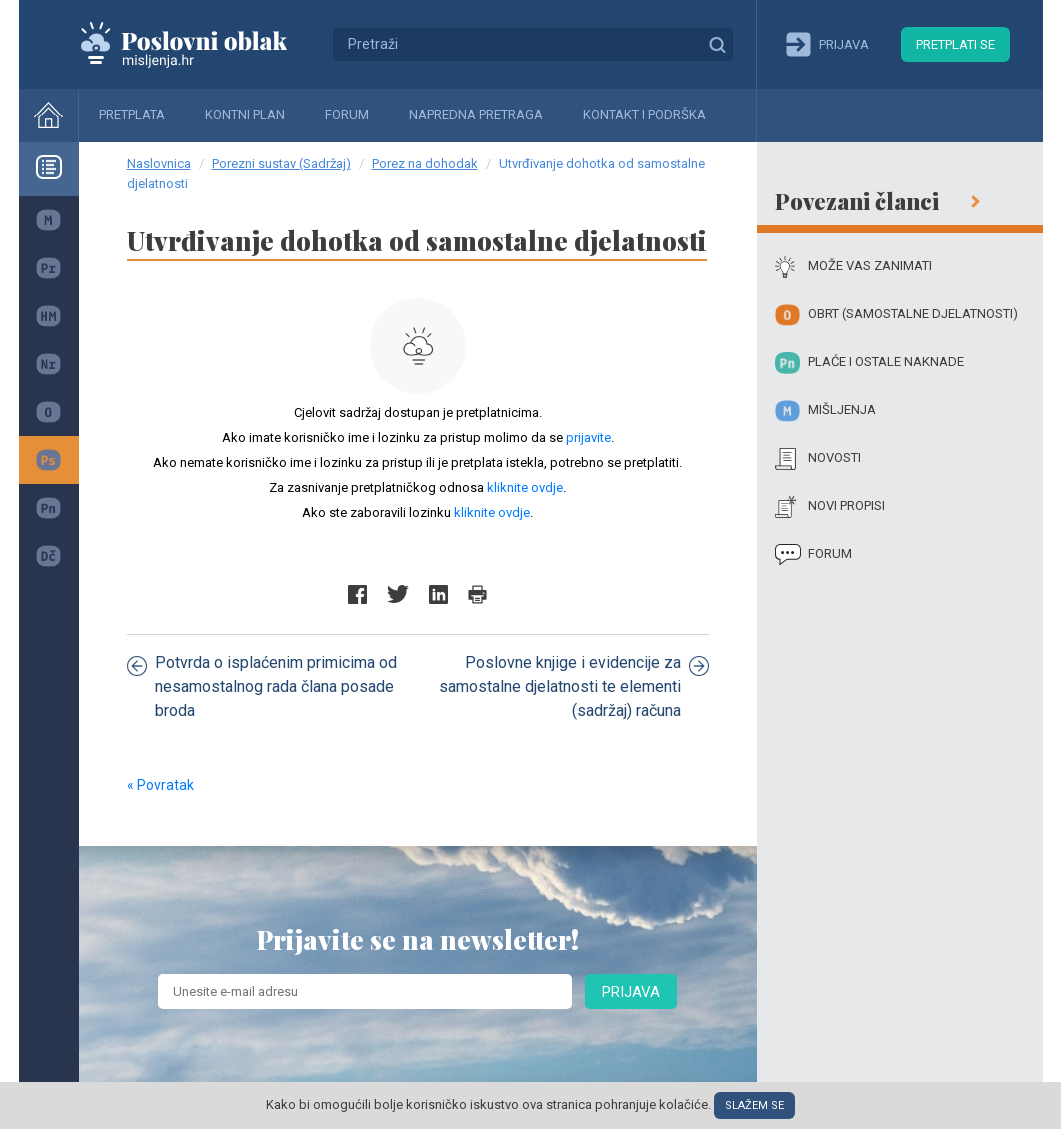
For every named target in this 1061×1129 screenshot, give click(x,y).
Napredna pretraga (476, 114)
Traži (717, 44)
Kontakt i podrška (644, 114)
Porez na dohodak (425, 163)
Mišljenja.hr (199, 44)
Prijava (631, 992)
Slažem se (754, 1105)
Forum (347, 114)
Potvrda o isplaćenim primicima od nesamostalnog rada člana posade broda (262, 686)
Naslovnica (159, 163)
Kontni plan (245, 114)
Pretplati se (955, 44)
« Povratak (160, 785)
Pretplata (132, 114)
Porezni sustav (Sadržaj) (281, 163)
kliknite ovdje (525, 487)
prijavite (588, 437)
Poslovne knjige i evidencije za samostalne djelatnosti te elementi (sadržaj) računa (574, 686)
